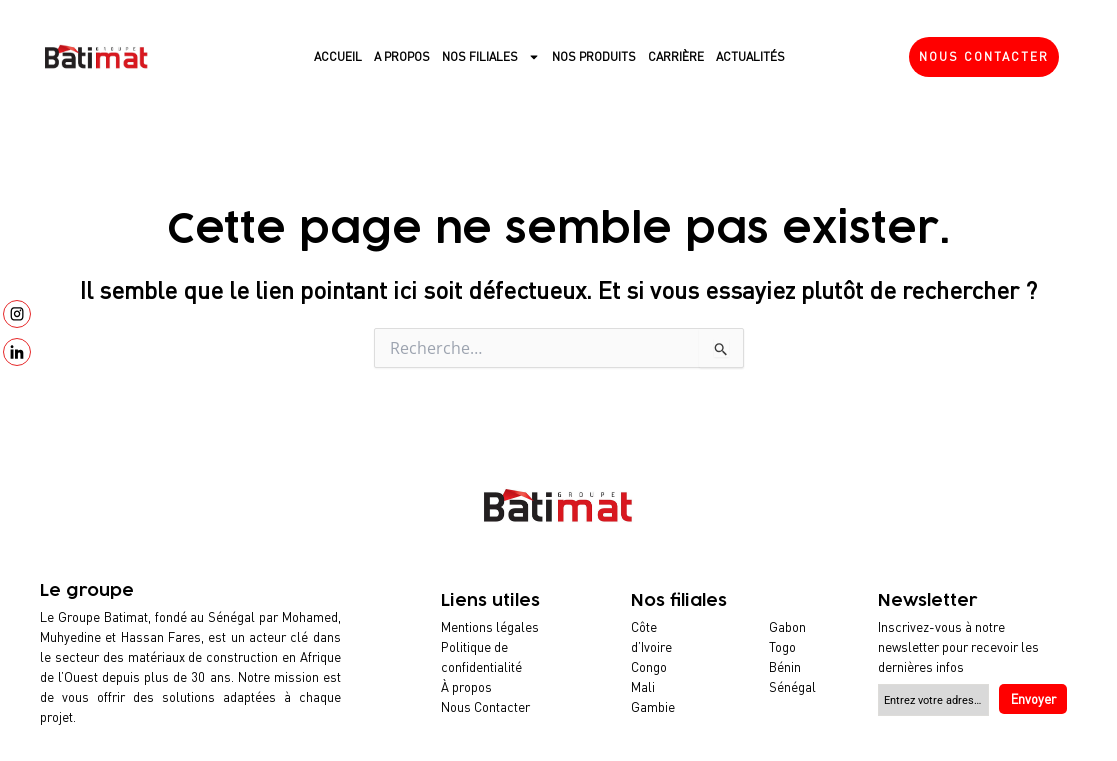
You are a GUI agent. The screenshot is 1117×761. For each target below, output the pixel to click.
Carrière (676, 56)
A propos (402, 56)
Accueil (338, 56)
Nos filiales (491, 57)
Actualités (750, 56)
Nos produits (594, 56)
